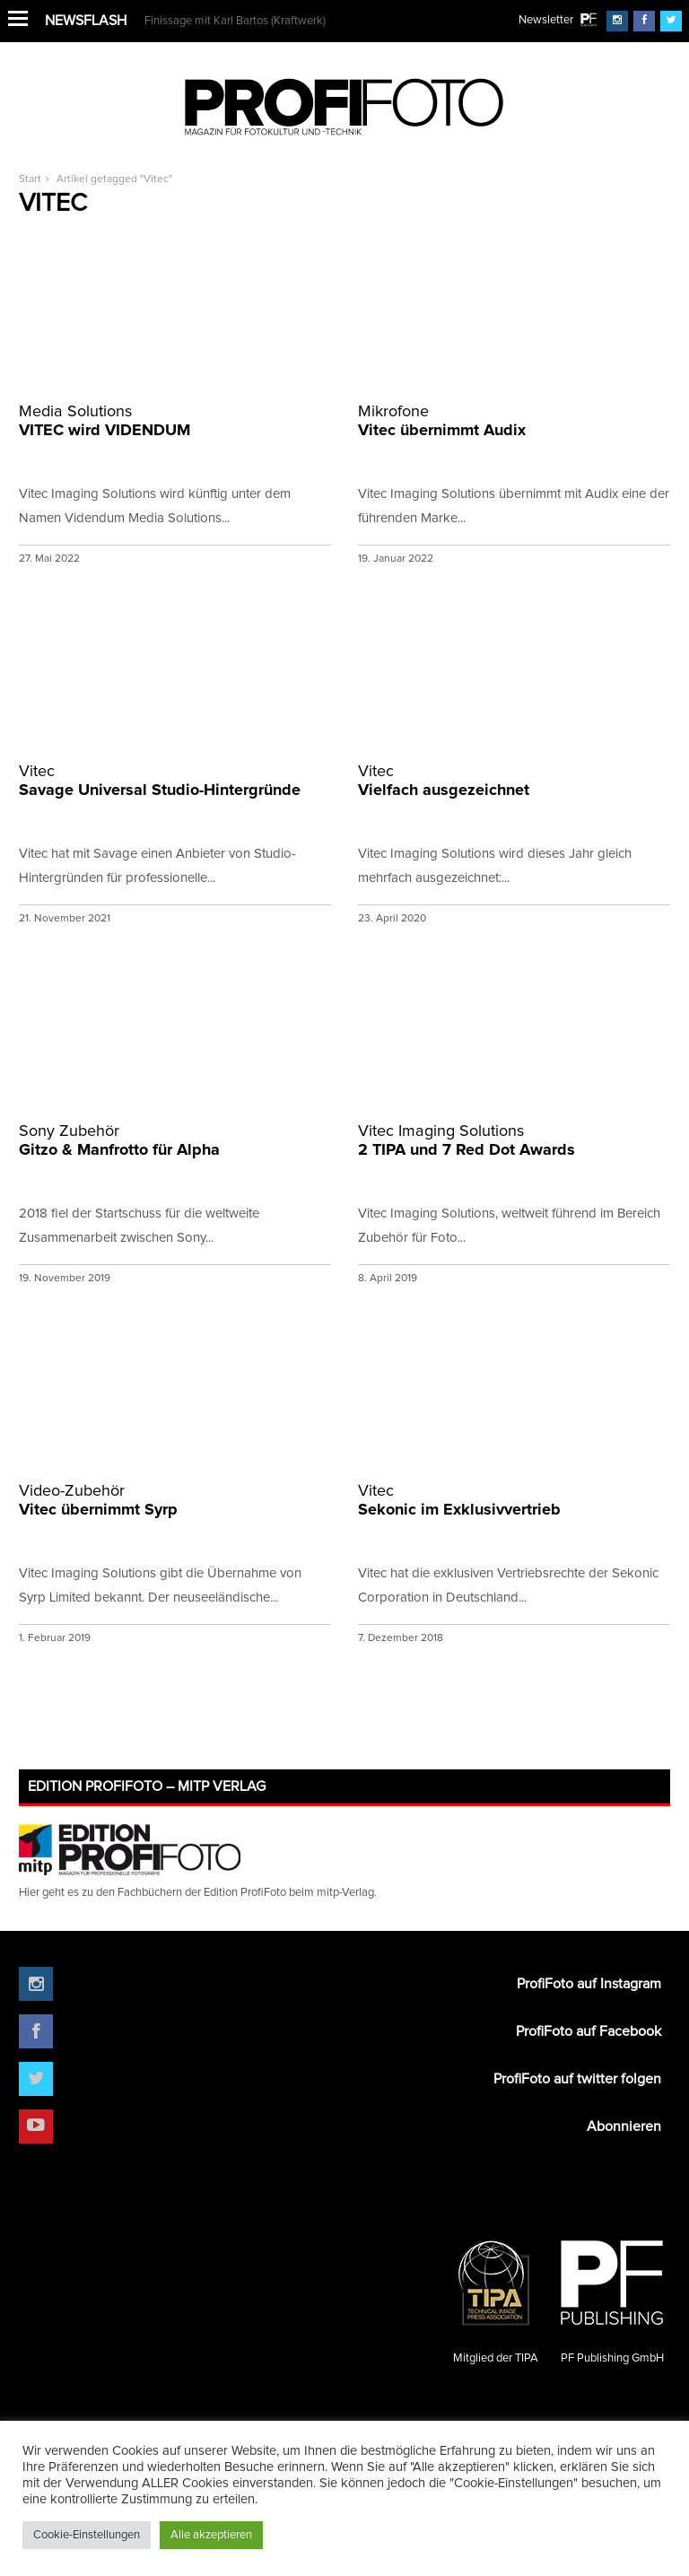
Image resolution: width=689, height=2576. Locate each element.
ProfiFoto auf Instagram (589, 1984)
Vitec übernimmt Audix (514, 420)
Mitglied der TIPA (495, 2294)
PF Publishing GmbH (612, 2294)
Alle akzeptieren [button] (211, 2535)
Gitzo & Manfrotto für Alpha (175, 1140)
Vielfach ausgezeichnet (514, 780)
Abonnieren (624, 2126)
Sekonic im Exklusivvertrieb (514, 1499)
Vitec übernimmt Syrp (175, 1499)
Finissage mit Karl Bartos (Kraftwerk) (235, 21)
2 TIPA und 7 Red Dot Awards (514, 1140)
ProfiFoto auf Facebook (588, 2031)
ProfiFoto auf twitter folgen (577, 2079)
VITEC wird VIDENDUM (175, 420)
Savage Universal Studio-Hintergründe (175, 780)
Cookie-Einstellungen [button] (86, 2535)
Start (30, 179)
